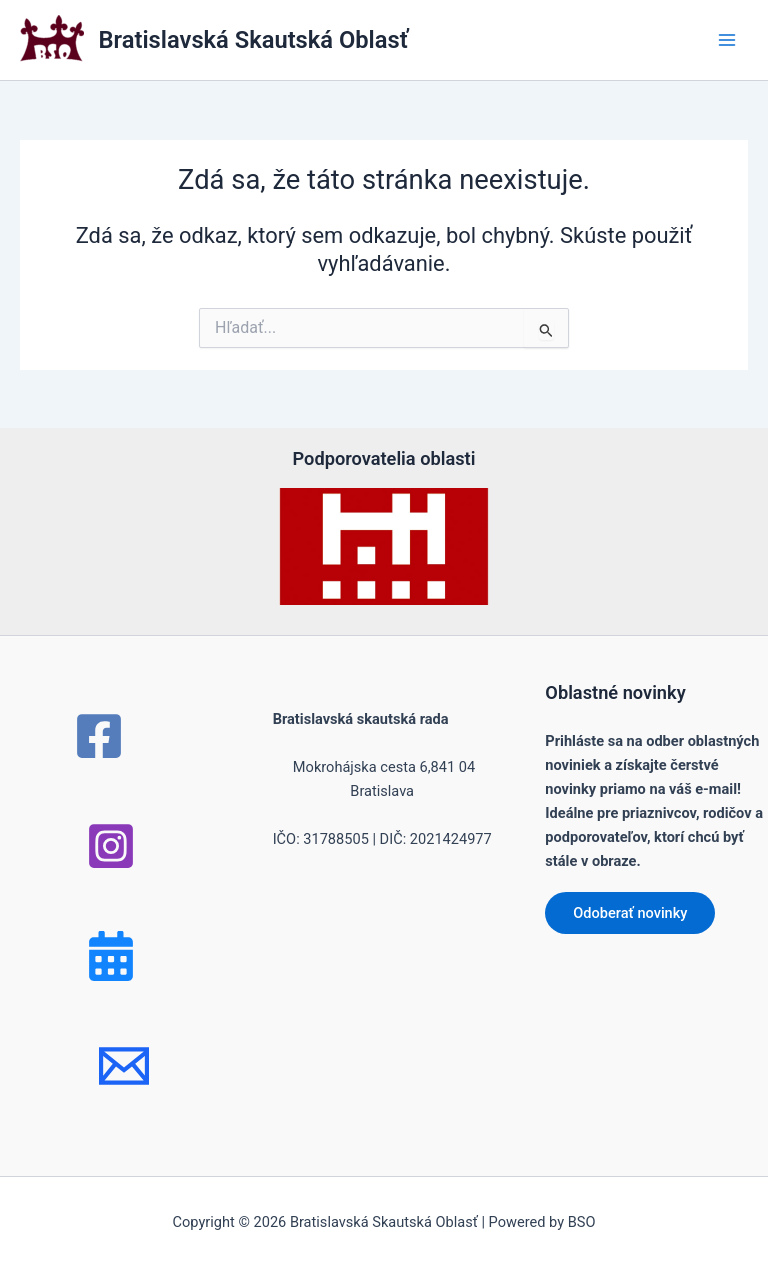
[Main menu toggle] (727, 40)
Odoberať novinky (630, 913)
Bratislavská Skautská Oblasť (254, 40)
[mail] (124, 1066)
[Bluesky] (111, 956)
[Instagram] (111, 846)
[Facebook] (99, 736)
